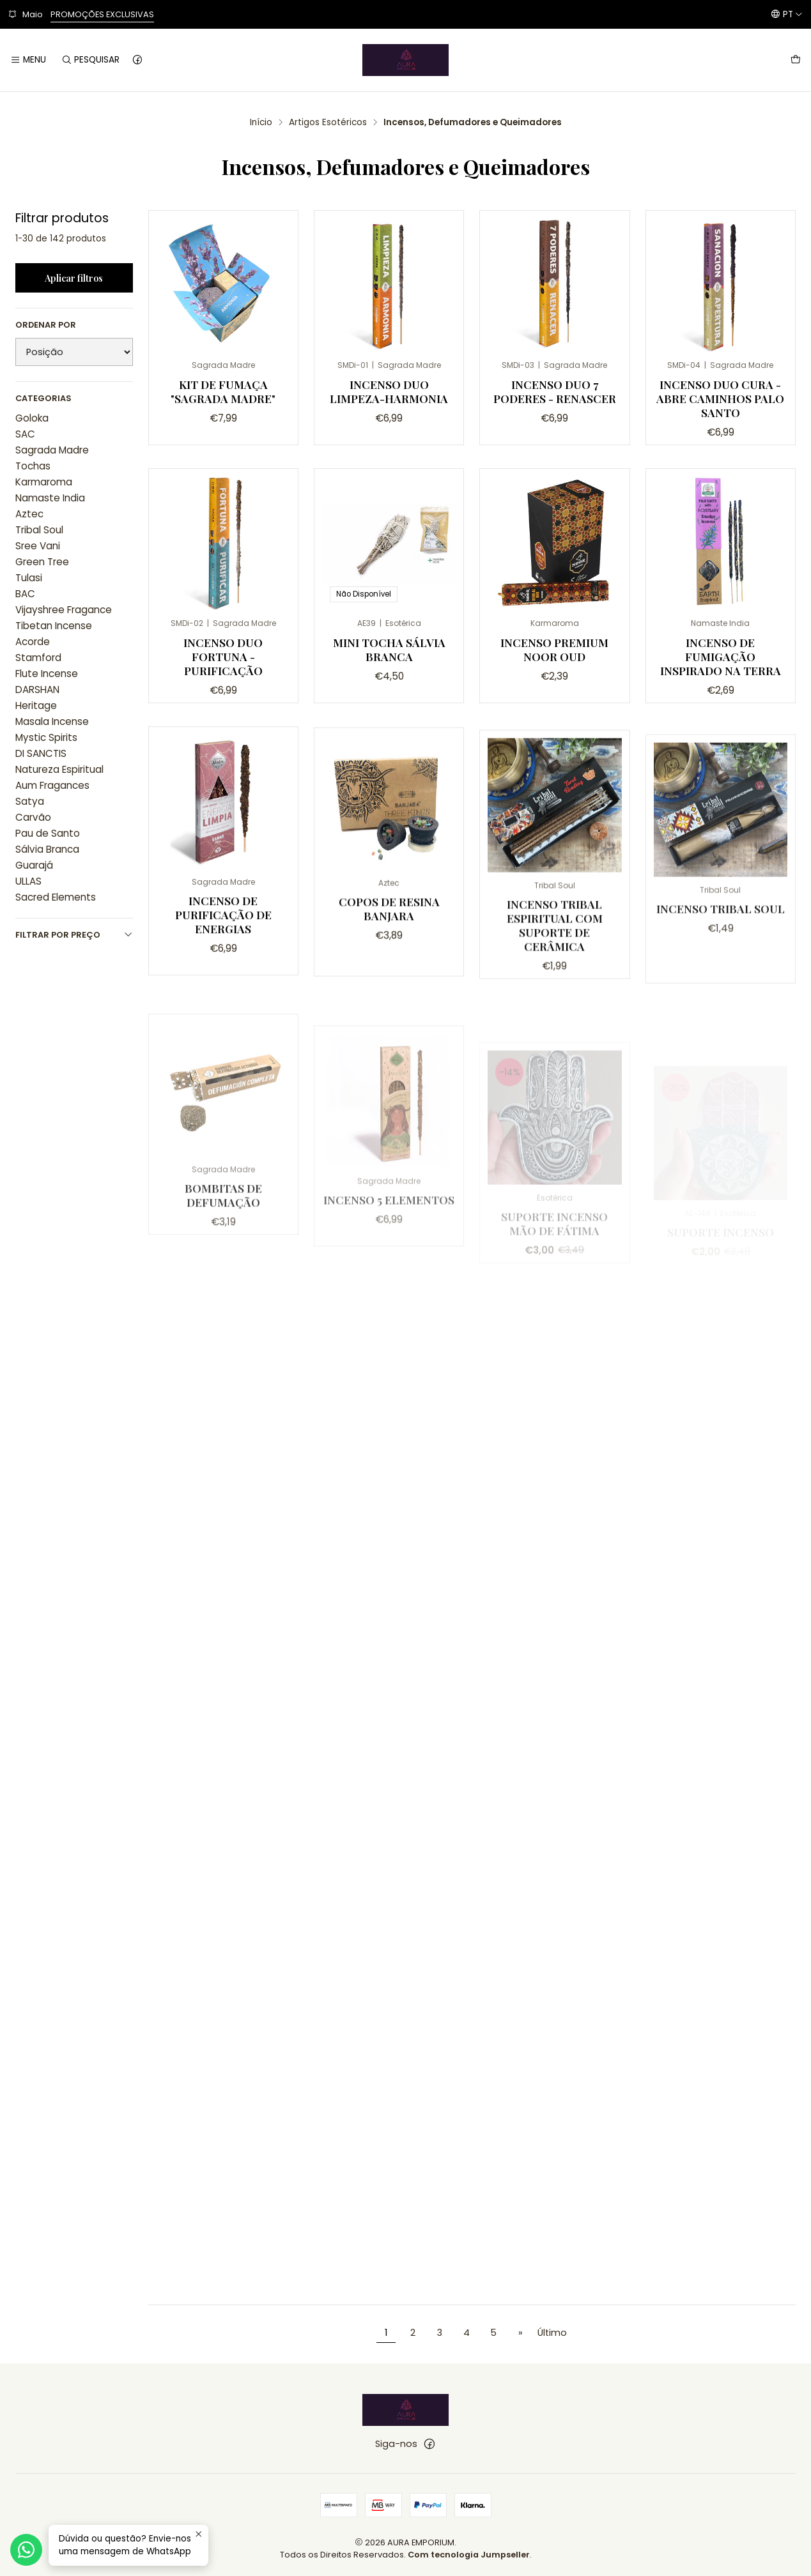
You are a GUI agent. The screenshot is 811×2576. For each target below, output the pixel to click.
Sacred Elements (55, 897)
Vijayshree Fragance (63, 609)
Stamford (38, 657)
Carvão (33, 817)
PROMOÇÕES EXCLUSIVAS (102, 14)
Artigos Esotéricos (328, 122)
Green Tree (42, 561)
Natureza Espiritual (59, 769)
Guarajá (34, 865)
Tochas (32, 466)
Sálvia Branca (47, 849)
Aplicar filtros (74, 277)
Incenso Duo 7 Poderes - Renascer (554, 391)
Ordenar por (45, 325)
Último (552, 2332)
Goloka (32, 418)
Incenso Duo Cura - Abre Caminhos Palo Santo (720, 398)
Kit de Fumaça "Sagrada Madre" (223, 391)
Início (261, 122)
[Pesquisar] (89, 60)
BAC (25, 593)
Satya (29, 801)
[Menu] (28, 60)
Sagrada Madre (52, 450)
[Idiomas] (786, 14)
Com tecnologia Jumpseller (469, 2554)
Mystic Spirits (46, 737)
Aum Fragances (52, 785)
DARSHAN (37, 689)
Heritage (36, 705)
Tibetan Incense (53, 625)
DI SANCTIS (40, 753)
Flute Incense (46, 673)
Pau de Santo (47, 833)
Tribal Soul (39, 530)
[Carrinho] (795, 60)
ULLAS (28, 881)
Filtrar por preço (74, 934)
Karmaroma (43, 482)
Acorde (32, 641)
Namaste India (50, 498)
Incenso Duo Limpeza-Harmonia (389, 391)
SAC (25, 434)
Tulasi (28, 577)
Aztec (29, 514)
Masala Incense (52, 721)
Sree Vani (37, 546)
